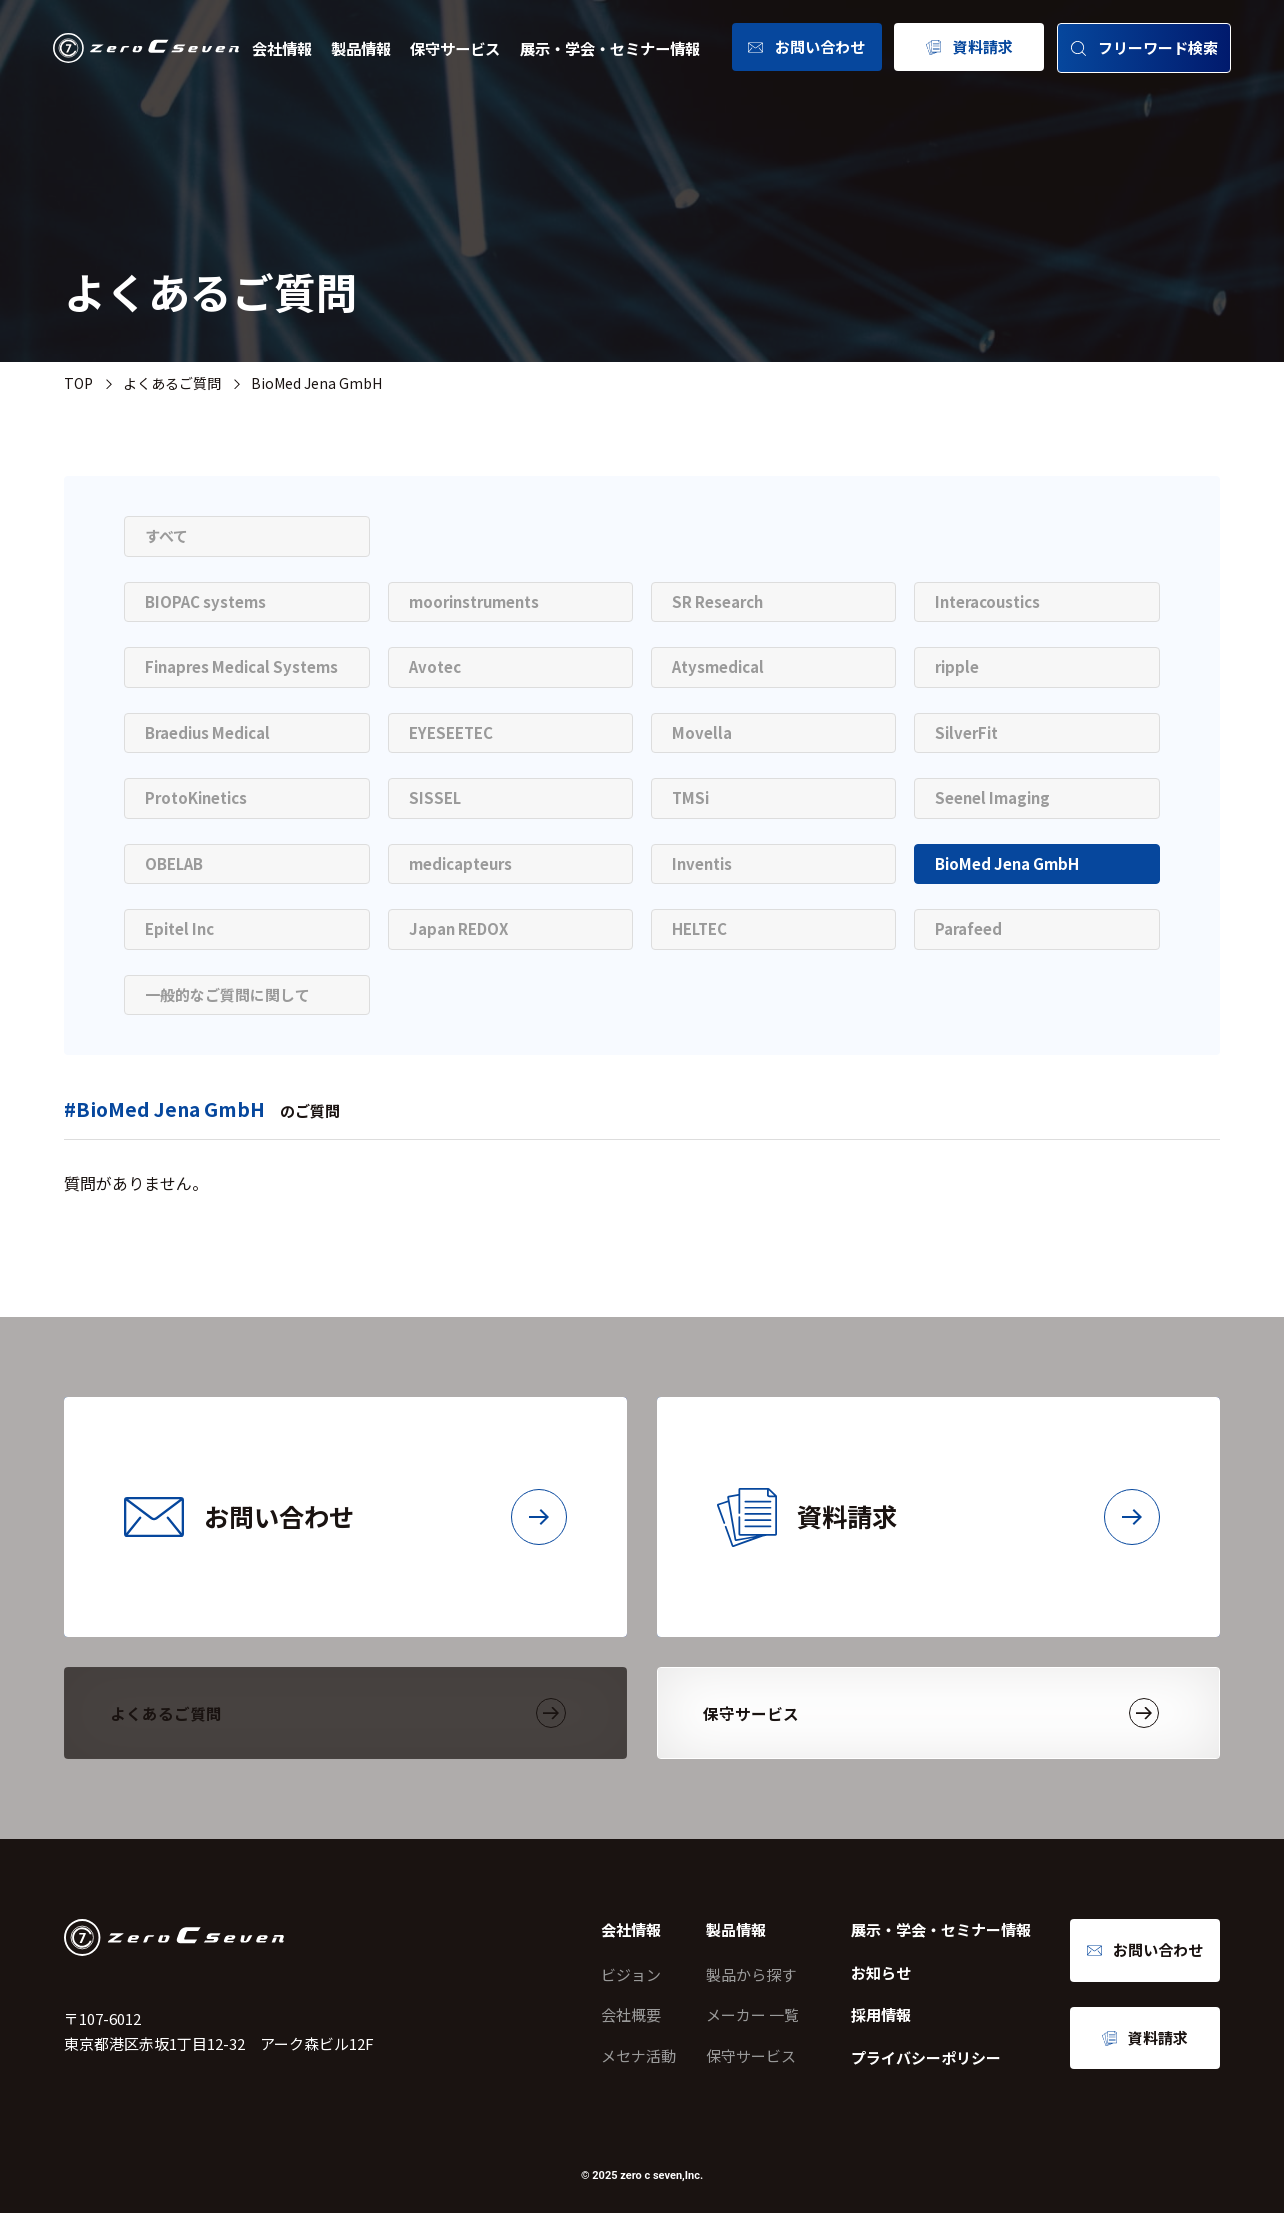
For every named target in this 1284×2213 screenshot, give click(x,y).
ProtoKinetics (196, 797)
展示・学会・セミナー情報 (610, 48)
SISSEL (435, 797)
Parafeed (968, 928)
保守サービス (455, 48)
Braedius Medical (207, 732)
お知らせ (881, 1972)
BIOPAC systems (205, 601)
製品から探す (751, 1974)
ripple (957, 666)
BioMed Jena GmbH (1007, 863)
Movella (702, 732)
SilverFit (966, 732)
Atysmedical (718, 666)
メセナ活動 (638, 2055)
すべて (166, 535)
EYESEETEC (451, 732)
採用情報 (881, 2014)
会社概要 (631, 2014)
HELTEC (699, 928)
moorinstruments (474, 601)
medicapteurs (460, 863)
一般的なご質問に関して (227, 994)
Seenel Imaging (992, 797)
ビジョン (631, 1974)
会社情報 (282, 48)
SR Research (717, 601)
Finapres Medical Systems (241, 666)
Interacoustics (987, 601)
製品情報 (361, 48)
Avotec (435, 666)
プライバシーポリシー (926, 2057)
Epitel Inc (179, 928)
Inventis (702, 863)
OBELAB (174, 863)
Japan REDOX (458, 928)
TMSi (690, 797)
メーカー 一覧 (752, 2014)
